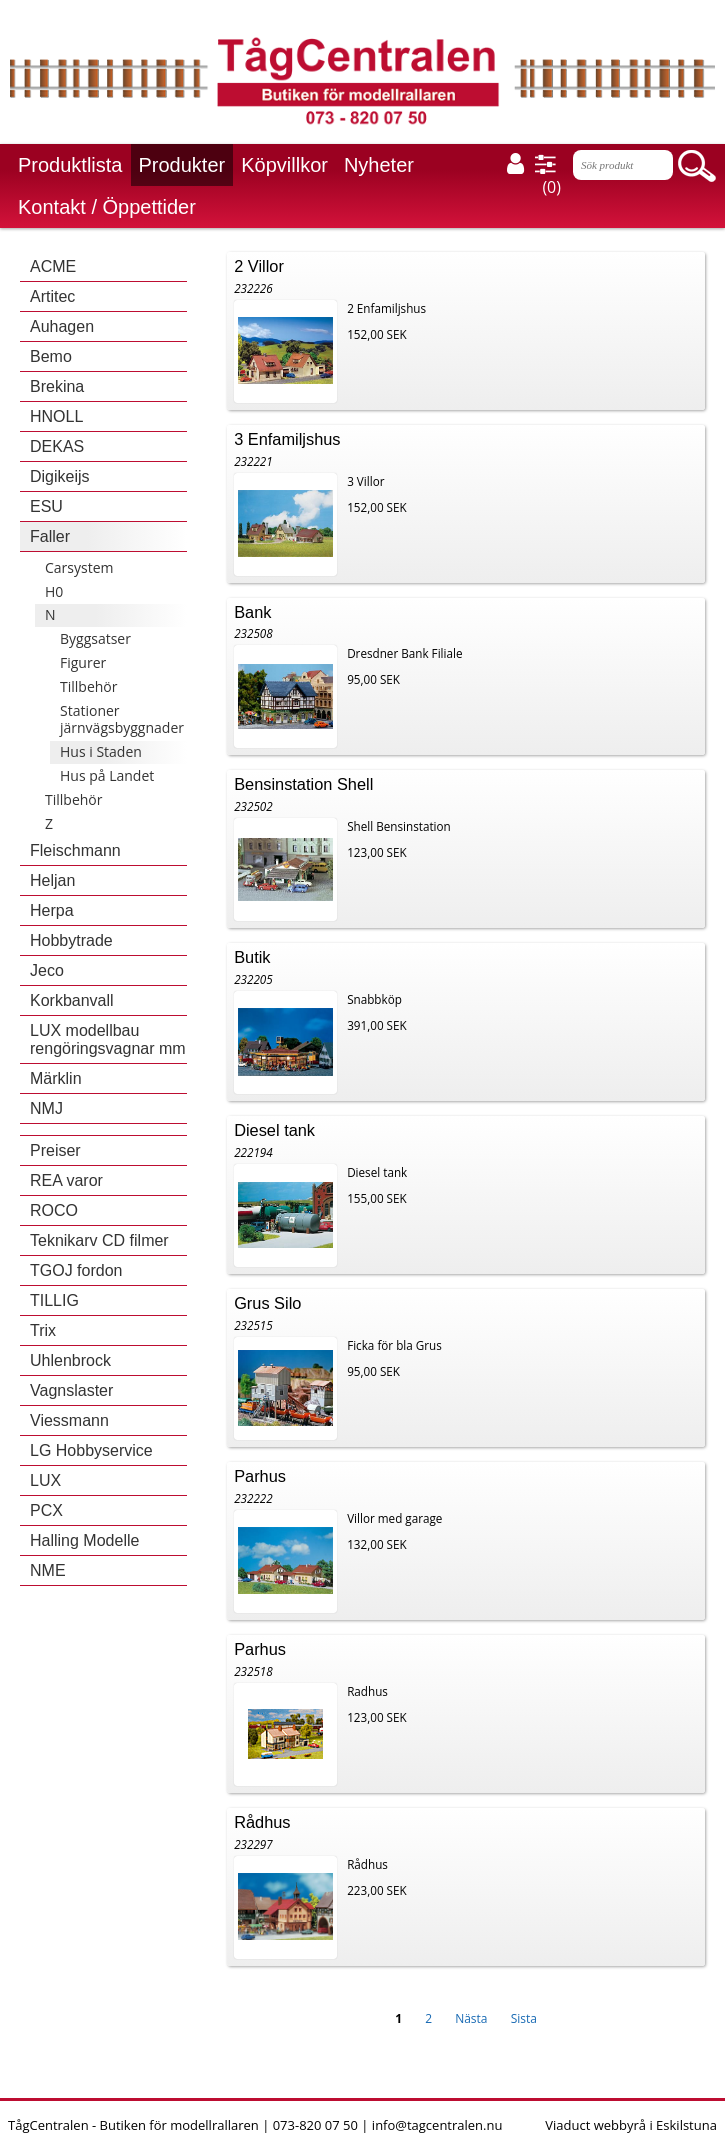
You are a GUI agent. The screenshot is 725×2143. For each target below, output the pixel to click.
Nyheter (379, 165)
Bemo (51, 356)
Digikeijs (60, 476)
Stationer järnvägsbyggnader (122, 719)
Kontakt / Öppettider (107, 207)
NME (48, 1570)
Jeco (47, 970)
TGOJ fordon (76, 1270)
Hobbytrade (71, 940)
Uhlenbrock (70, 1360)
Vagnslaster (71, 1390)
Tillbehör (88, 686)
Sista (524, 2018)
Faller (50, 536)
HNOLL (56, 416)
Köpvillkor (284, 165)
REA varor (66, 1180)
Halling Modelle (84, 1540)
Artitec (52, 296)
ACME (53, 266)
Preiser (55, 1150)
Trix (43, 1330)
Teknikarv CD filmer (99, 1240)
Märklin (56, 1078)
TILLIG (54, 1300)
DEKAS (57, 446)
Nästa (471, 2018)
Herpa (52, 910)
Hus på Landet (107, 775)
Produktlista (70, 165)
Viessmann (69, 1420)
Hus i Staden (101, 751)
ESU (46, 506)
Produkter (182, 165)
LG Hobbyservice (91, 1450)
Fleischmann (75, 850)
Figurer (83, 662)
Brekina (57, 386)
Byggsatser (95, 638)
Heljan (52, 880)
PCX (46, 1510)
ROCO (54, 1210)
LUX (45, 1480)
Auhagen (62, 326)
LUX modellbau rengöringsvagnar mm (108, 1039)
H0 (54, 591)
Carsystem (79, 567)
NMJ (46, 1108)
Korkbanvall (72, 1000)
